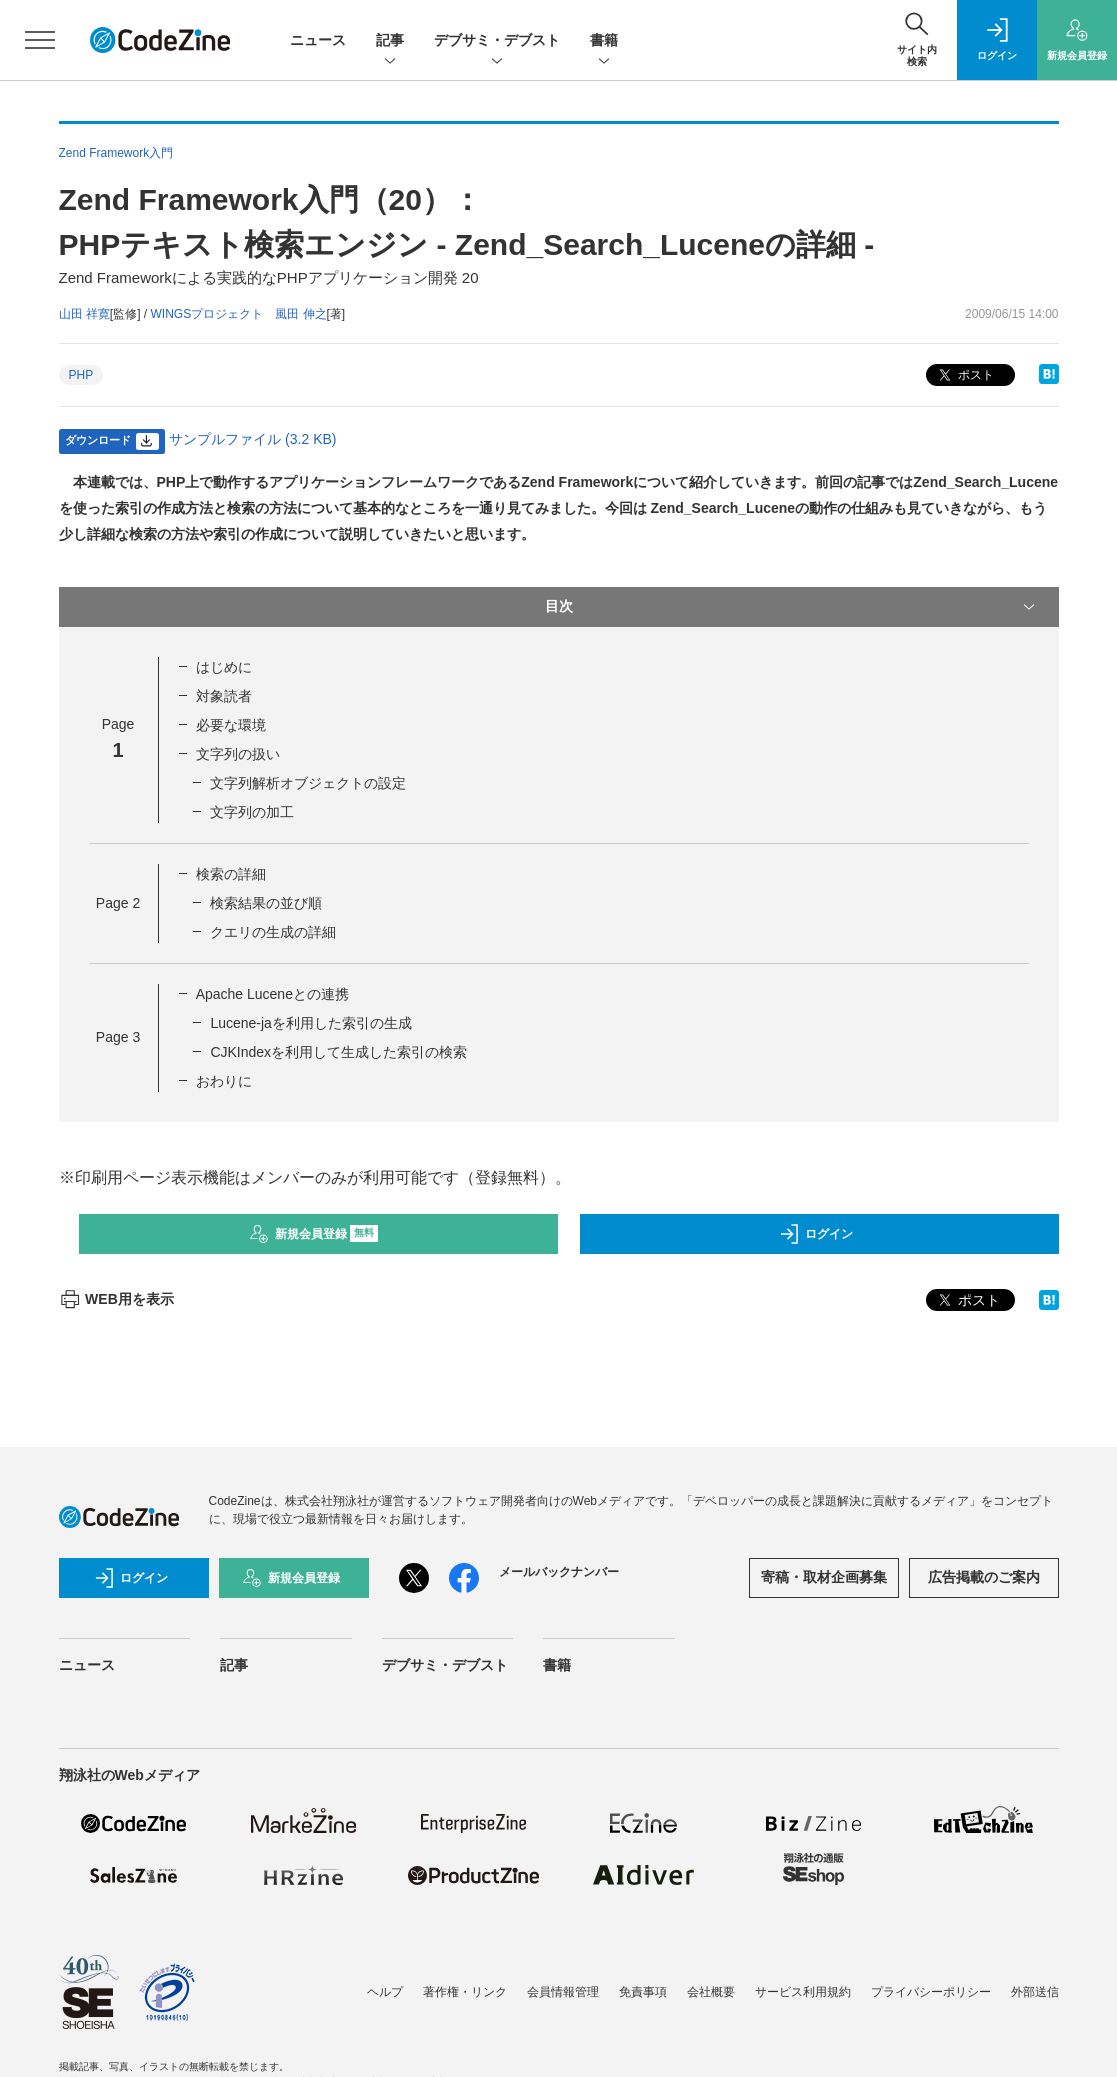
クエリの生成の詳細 (273, 932)
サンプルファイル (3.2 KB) (252, 439)
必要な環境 (231, 725)
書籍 (604, 41)
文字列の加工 (252, 812)
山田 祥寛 (84, 314)
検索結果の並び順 (266, 903)
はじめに (224, 667)
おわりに (224, 1081)
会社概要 (711, 1992)
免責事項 (643, 1992)
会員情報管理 (563, 1992)
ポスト (964, 375)
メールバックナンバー (559, 1572)
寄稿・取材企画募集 (824, 1577)
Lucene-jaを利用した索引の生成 (311, 1023)
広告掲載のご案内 (984, 1577)
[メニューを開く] (40, 40)
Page (118, 903)
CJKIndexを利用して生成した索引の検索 (338, 1052)
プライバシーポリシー (931, 1992)
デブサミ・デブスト (497, 41)
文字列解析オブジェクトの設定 (308, 783)
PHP (81, 375)
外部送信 (1035, 1992)
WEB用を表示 (116, 1299)
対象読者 (224, 696)
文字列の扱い (238, 754)
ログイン (816, 1234)
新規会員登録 (313, 1234)
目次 (792, 607)
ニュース (318, 40)
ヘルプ (385, 1992)
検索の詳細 (231, 874)
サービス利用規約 (803, 1992)
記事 (390, 41)
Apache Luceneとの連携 (272, 994)
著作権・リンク (465, 1992)
